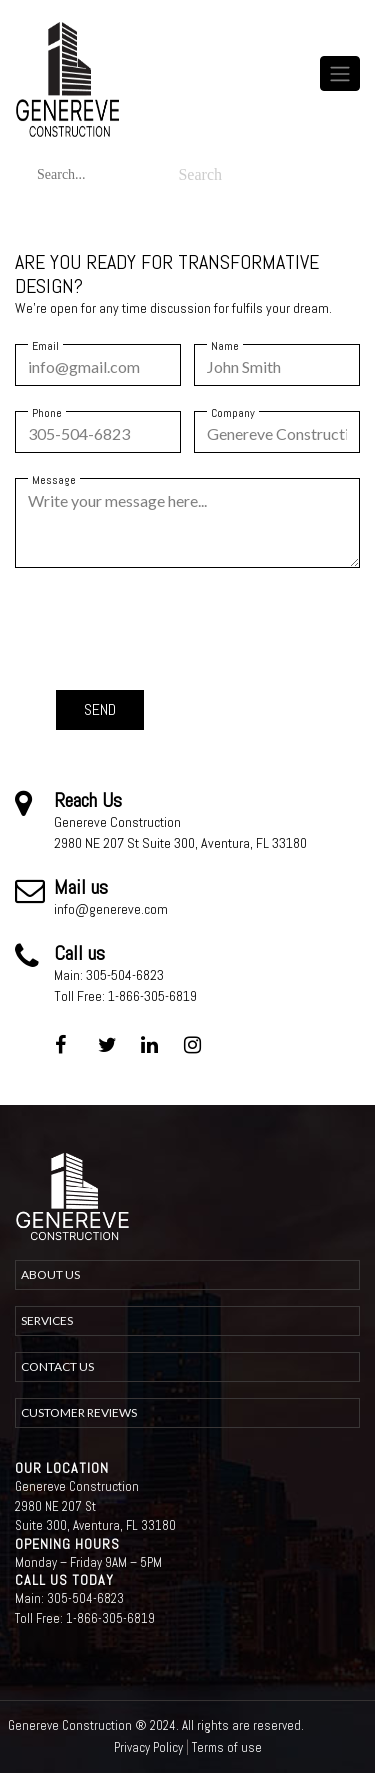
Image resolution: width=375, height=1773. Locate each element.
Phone (47, 413)
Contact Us (57, 1366)
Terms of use (227, 1747)
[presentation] (208, 627)
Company (233, 413)
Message (54, 480)
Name (225, 346)
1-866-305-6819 (152, 996)
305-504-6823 (125, 975)
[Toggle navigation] (340, 73)
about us (50, 1274)
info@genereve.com (111, 909)
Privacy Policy (148, 1747)
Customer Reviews (79, 1412)
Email (45, 346)
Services (47, 1320)
